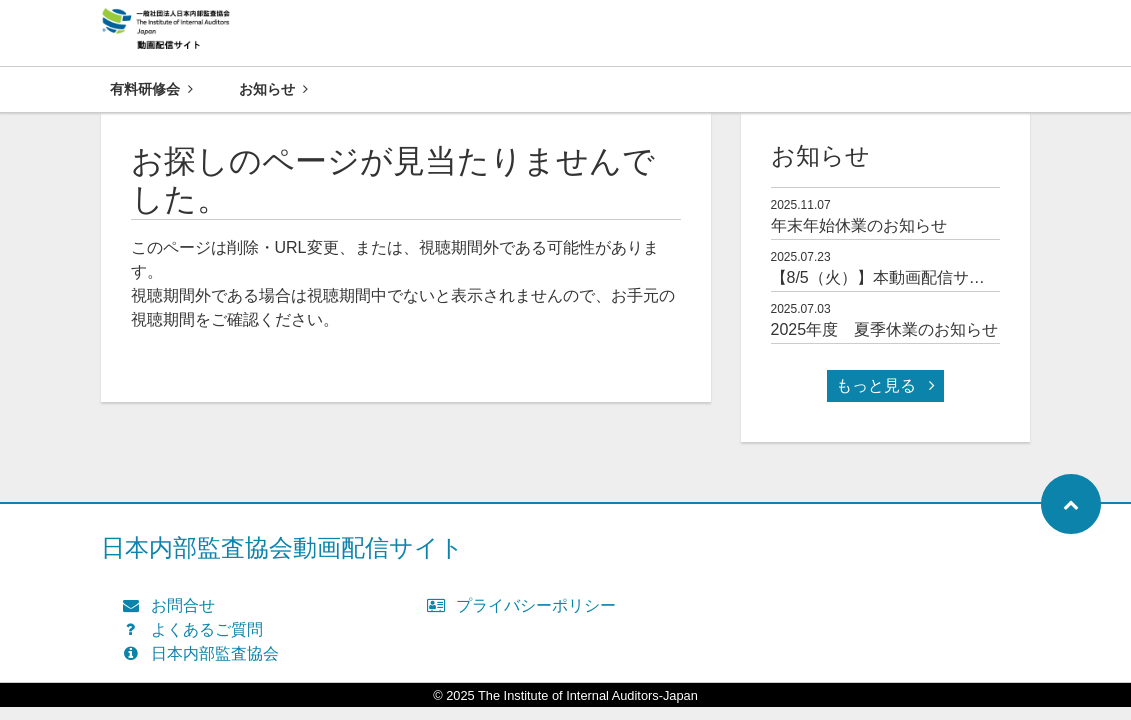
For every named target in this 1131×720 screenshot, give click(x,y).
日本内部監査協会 (205, 654)
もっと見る (885, 386)
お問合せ (173, 606)
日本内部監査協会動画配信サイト (282, 548)
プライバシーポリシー (526, 606)
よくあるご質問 (197, 630)
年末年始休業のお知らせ (859, 226)
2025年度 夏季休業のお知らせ (885, 330)
